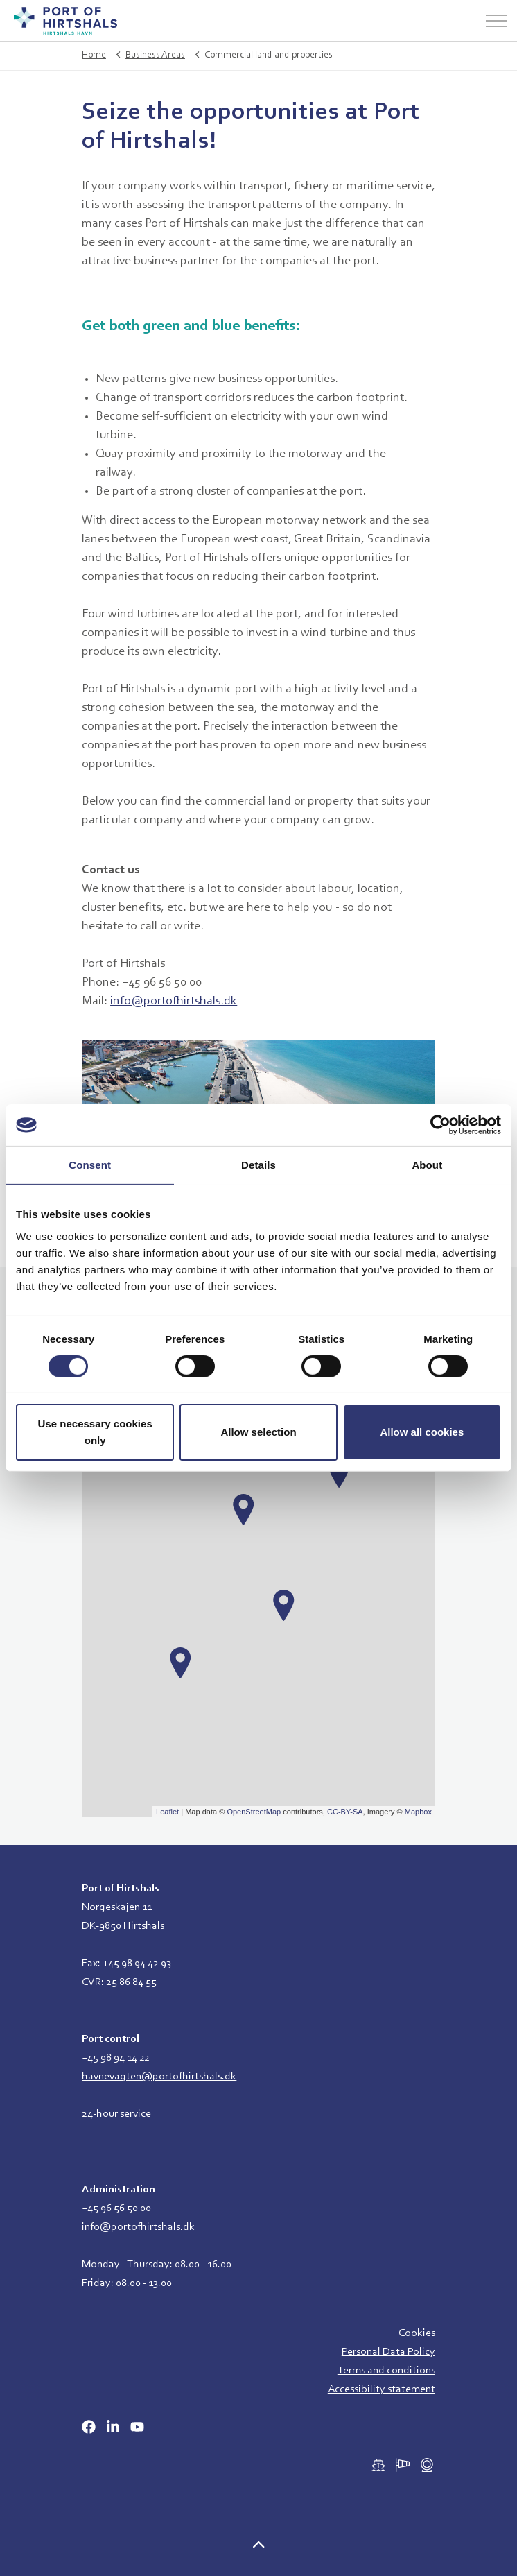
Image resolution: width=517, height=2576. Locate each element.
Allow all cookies (422, 1432)
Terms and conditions (386, 2370)
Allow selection (258, 1432)
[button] (258, 2546)
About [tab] (427, 1165)
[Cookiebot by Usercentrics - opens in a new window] (440, 1125)
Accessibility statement (381, 2389)
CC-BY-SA (345, 1812)
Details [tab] (258, 1165)
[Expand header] (496, 21)
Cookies (416, 2333)
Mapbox (418, 1812)
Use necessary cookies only (95, 1432)
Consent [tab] (90, 1165)
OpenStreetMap (254, 1812)
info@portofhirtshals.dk (173, 1001)
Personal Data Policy (388, 2352)
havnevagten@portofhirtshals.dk (159, 2076)
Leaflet (167, 1812)
